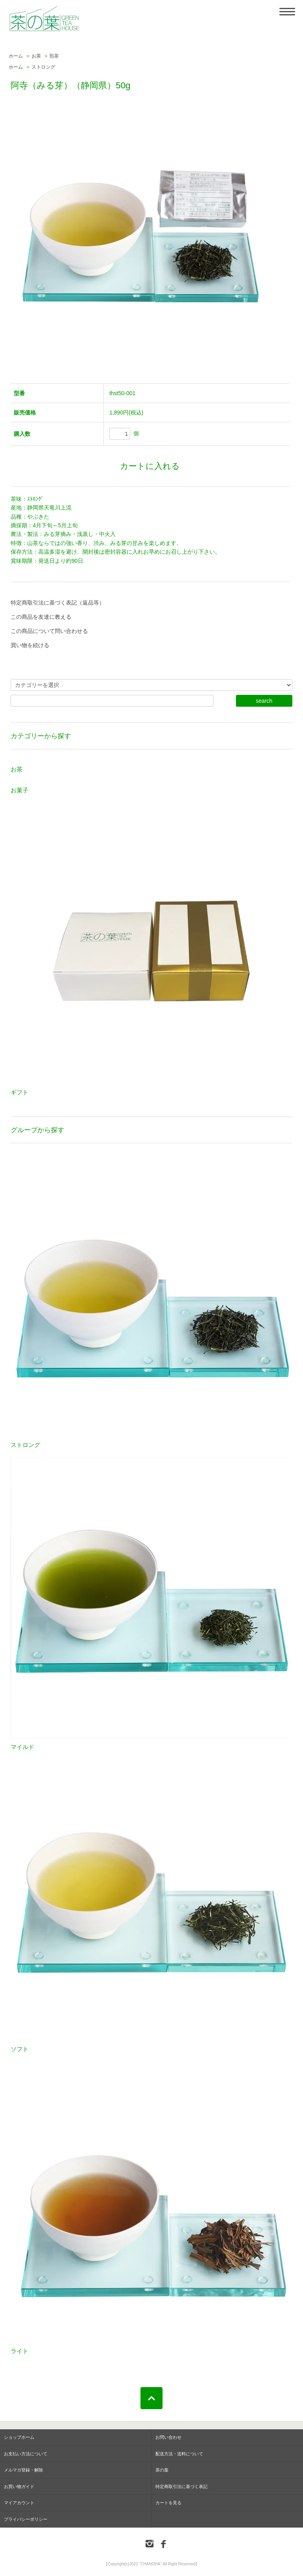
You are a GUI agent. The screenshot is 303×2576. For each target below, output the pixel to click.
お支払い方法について (25, 2453)
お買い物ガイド (19, 2486)
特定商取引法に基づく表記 (181, 2486)
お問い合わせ (168, 2437)
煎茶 (54, 56)
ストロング (43, 67)
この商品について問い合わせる (49, 631)
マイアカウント (19, 2502)
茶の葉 (161, 2470)
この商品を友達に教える (41, 617)
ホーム (16, 56)
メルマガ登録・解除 (23, 2470)
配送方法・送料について (179, 2453)
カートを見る (168, 2502)
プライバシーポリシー (25, 2519)
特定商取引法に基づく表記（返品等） (58, 602)
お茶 (36, 56)
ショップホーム (19, 2437)
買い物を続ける (30, 645)
